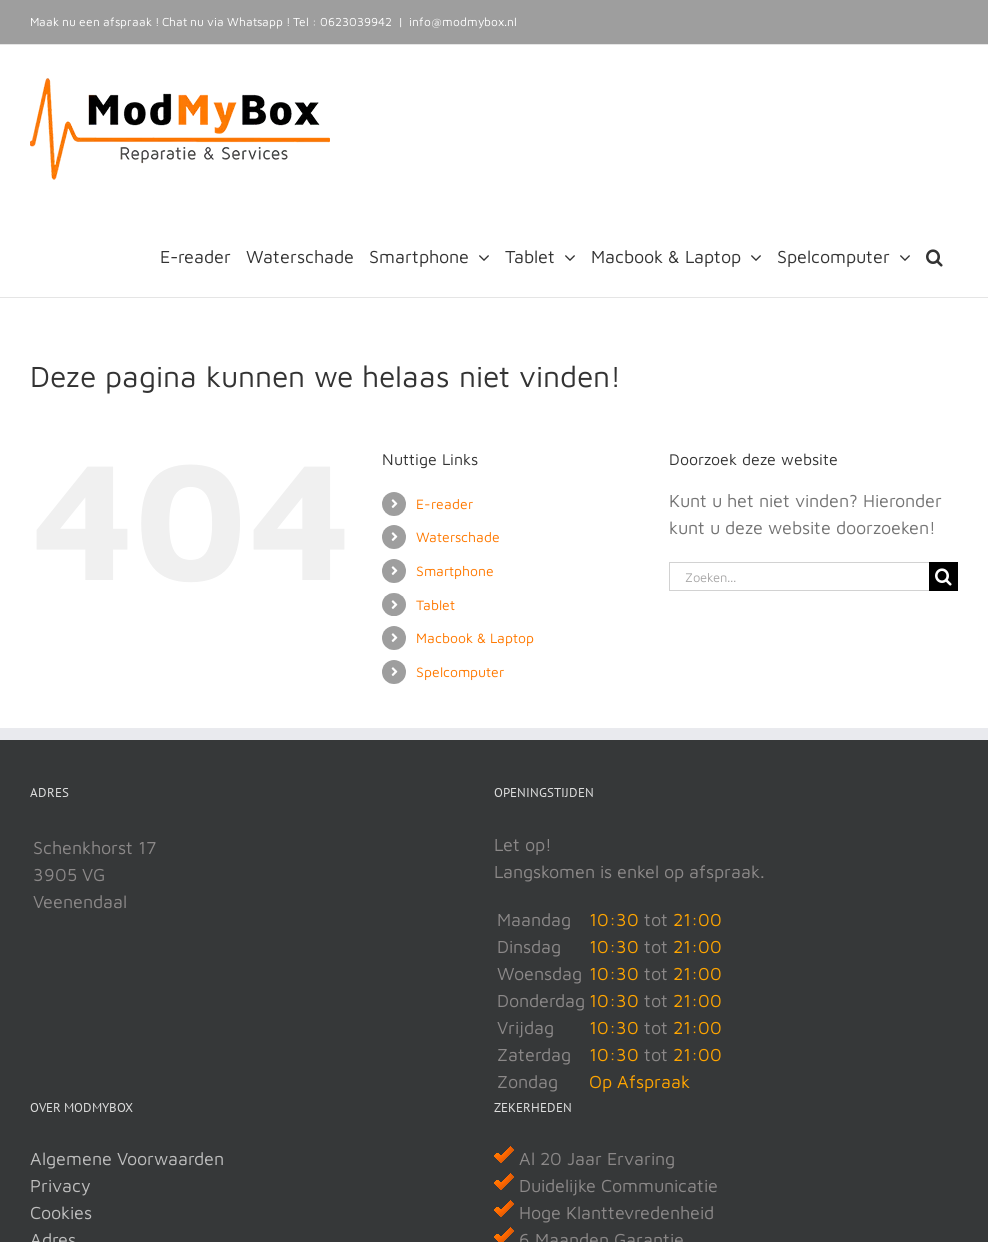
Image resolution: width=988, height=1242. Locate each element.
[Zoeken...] (799, 576)
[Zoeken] (943, 576)
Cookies (61, 1212)
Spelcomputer (460, 671)
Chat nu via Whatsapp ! (226, 21)
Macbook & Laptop (475, 637)
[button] (934, 255)
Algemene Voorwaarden (127, 1158)
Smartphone (455, 570)
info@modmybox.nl (463, 21)
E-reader (444, 503)
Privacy (60, 1185)
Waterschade (458, 536)
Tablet (435, 604)
